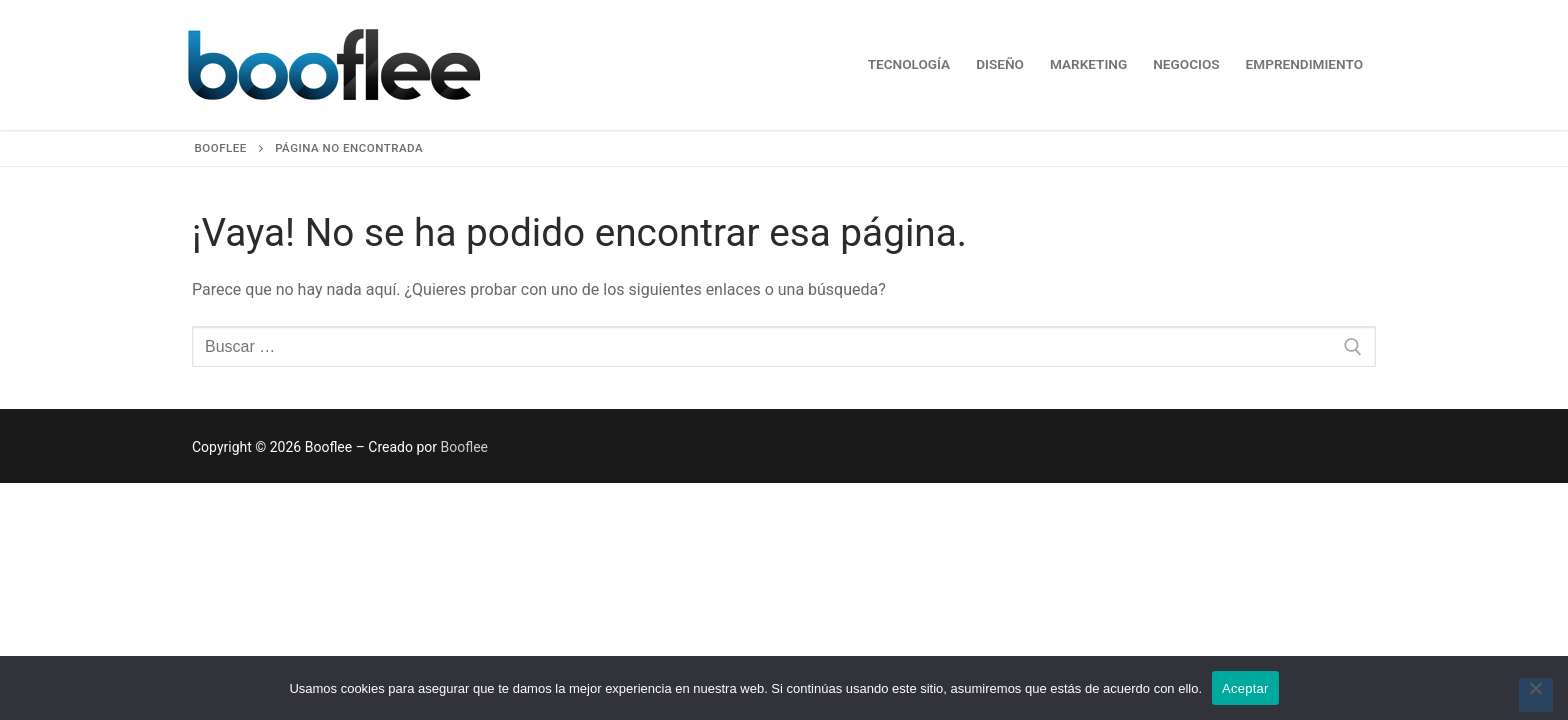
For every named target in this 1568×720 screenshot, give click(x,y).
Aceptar (1245, 688)
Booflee (465, 447)
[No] (1536, 695)
